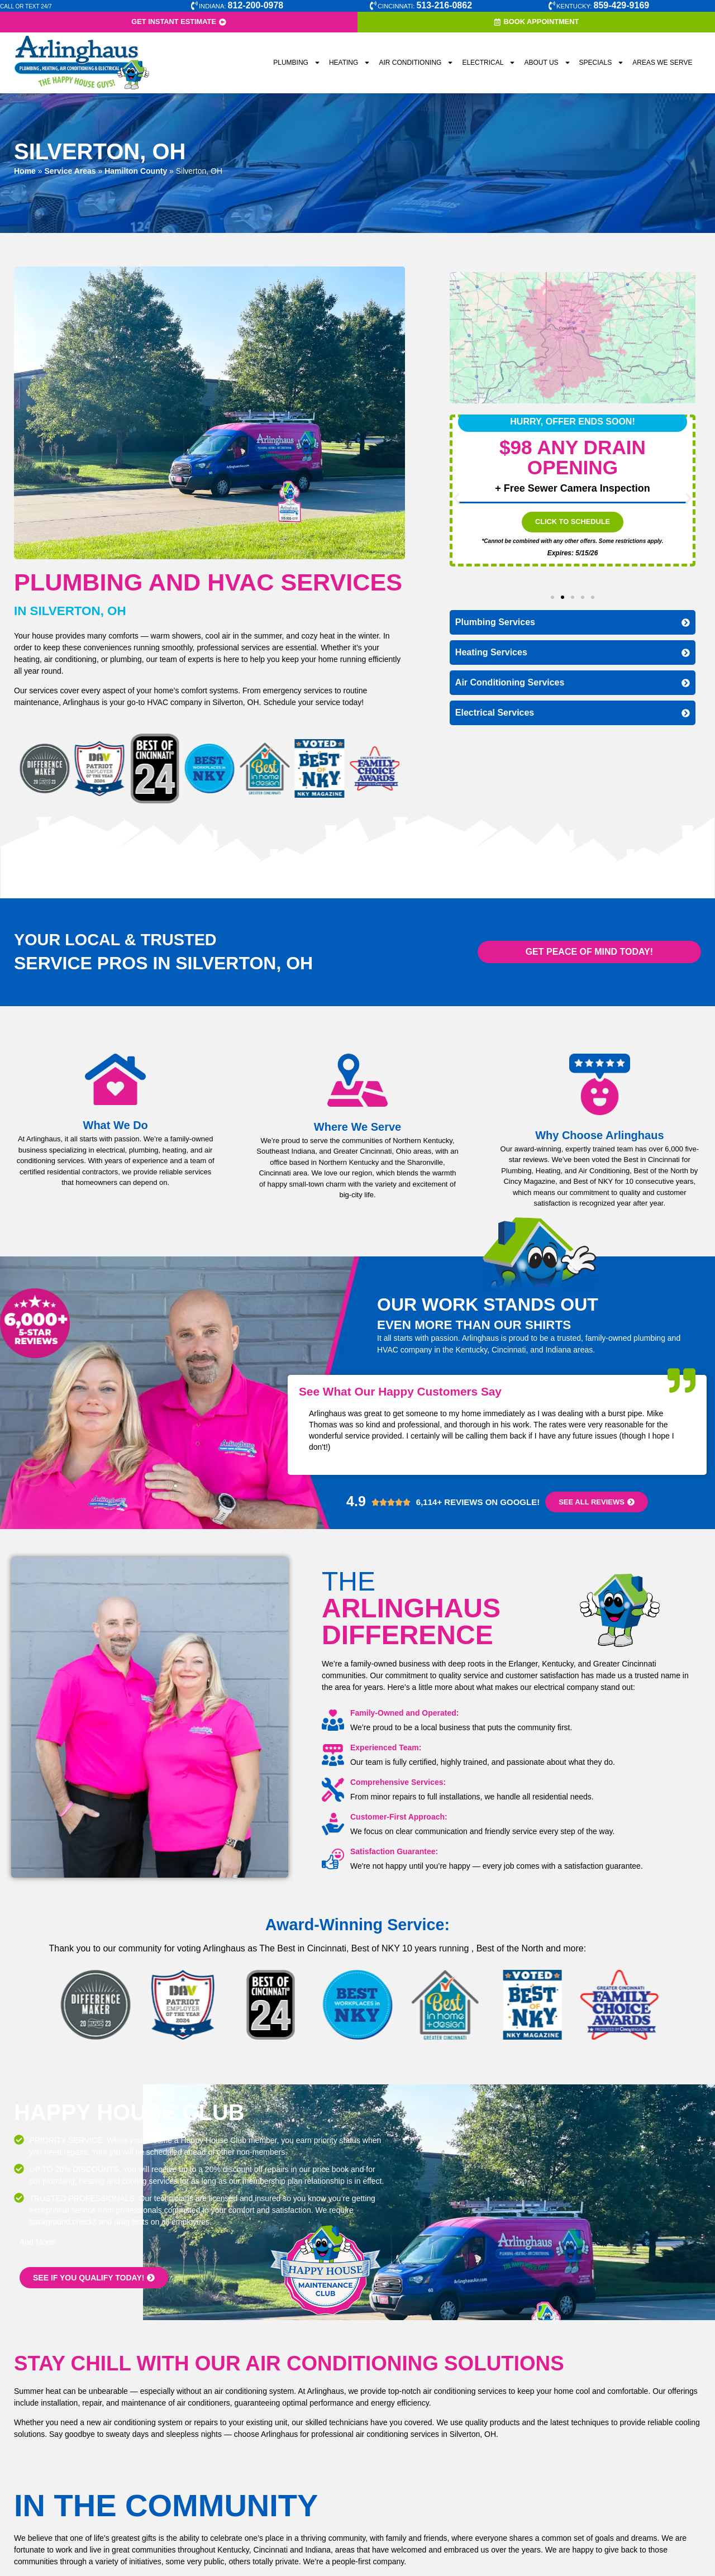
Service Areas (70, 170)
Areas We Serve (662, 62)
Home (25, 170)
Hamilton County (135, 170)
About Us (547, 63)
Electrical (489, 63)
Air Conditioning (416, 63)
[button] (457, 499)
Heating (349, 63)
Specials (602, 63)
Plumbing (297, 63)
